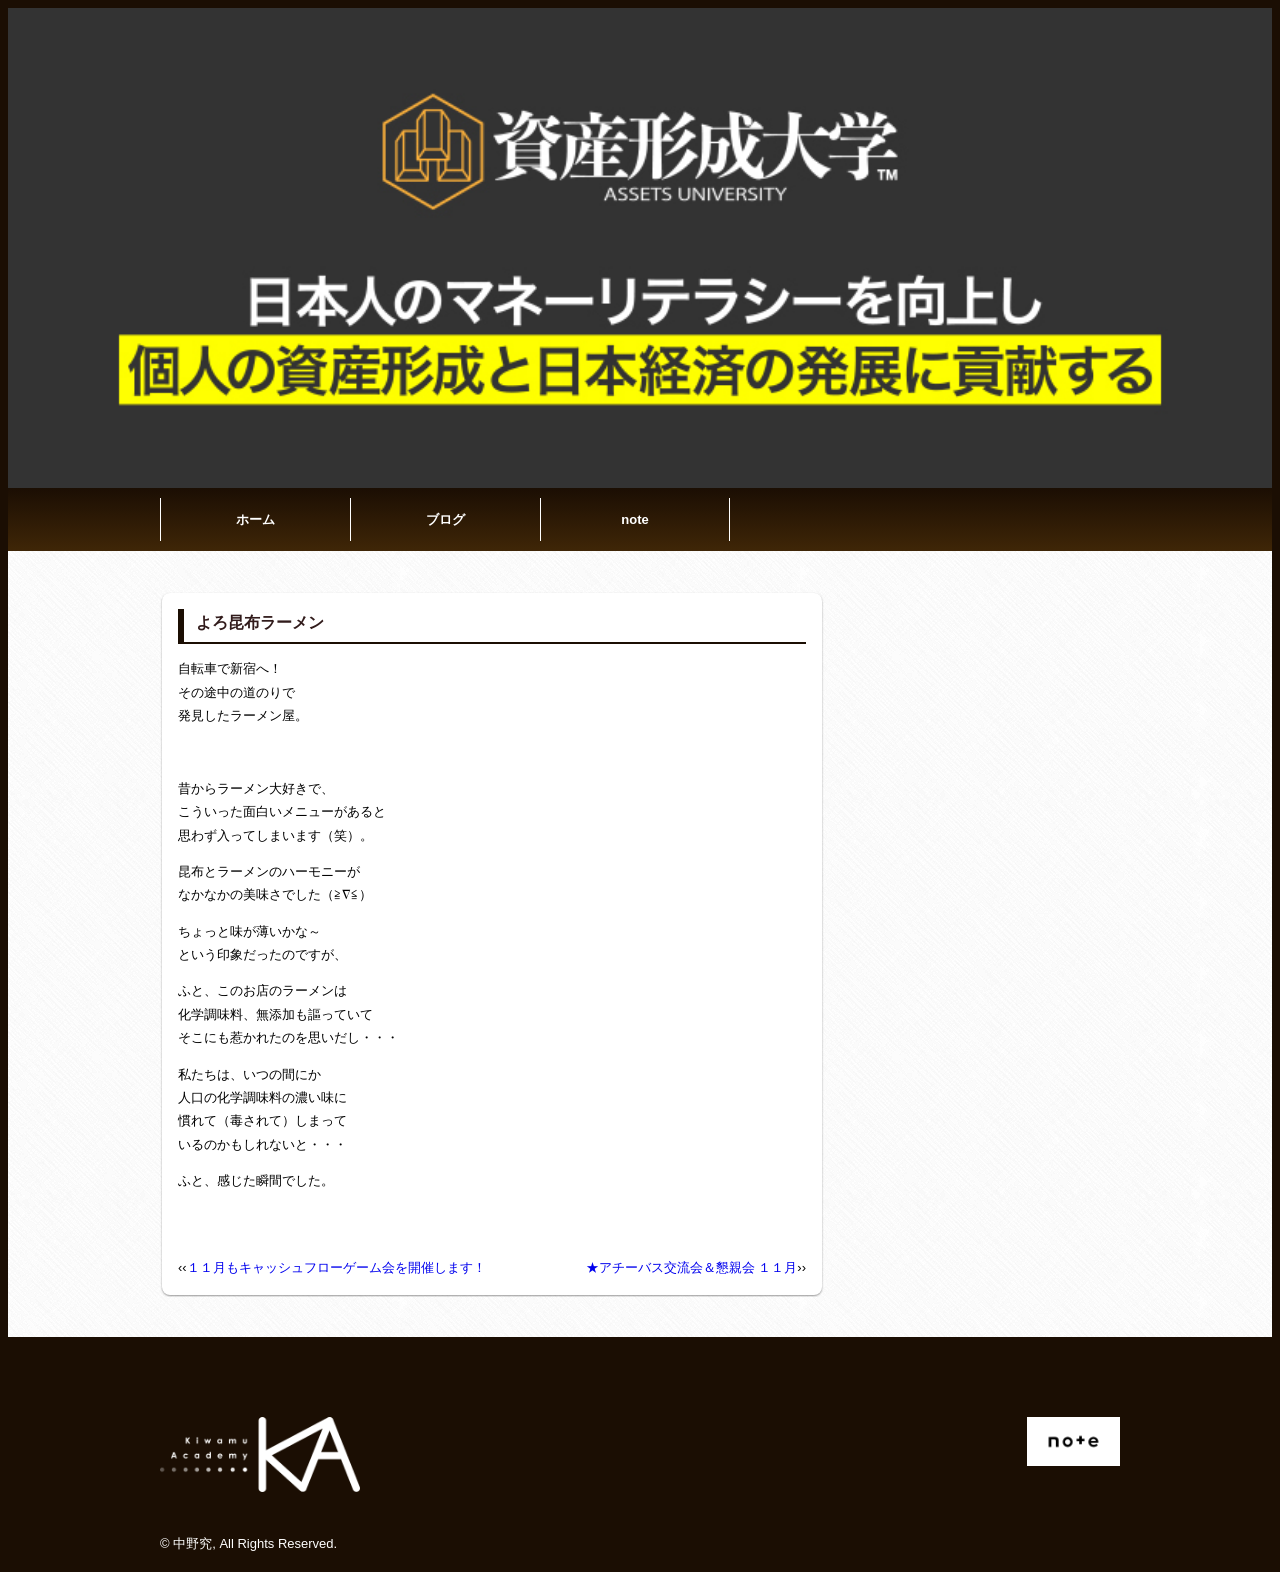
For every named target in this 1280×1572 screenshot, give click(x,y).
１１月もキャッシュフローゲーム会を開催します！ (336, 1267)
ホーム (255, 519)
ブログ (445, 519)
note (634, 519)
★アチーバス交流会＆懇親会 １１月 (692, 1267)
